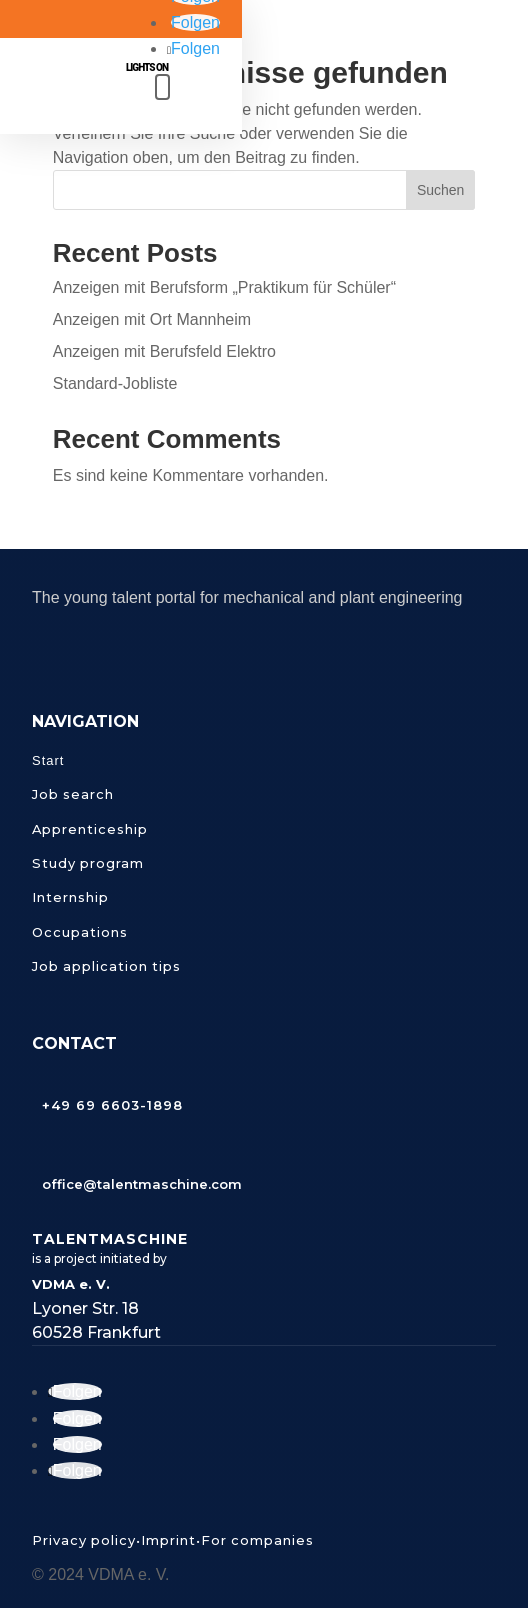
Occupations (80, 932)
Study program (88, 863)
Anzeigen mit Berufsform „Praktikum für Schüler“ (224, 287)
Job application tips (106, 966)
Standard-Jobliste (115, 383)
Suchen (440, 190)
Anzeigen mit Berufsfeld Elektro (164, 351)
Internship (70, 897)
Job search (73, 794)
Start (48, 760)
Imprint (168, 1540)
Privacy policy (84, 1540)
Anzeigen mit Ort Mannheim (152, 319)
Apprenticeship (90, 829)
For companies (257, 1540)
